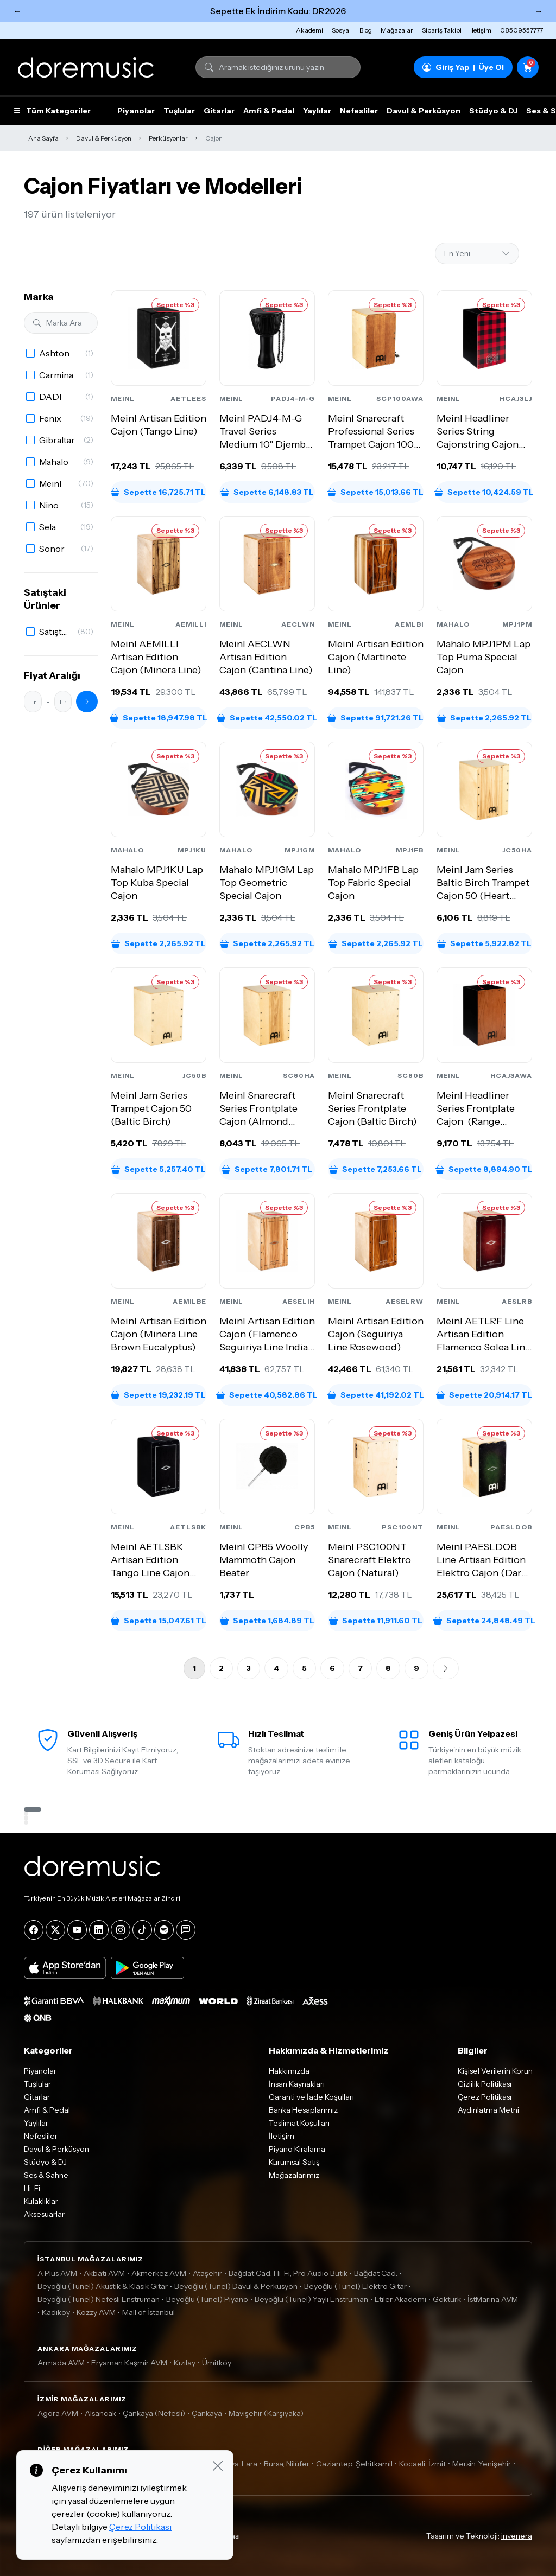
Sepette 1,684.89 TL (267, 1620)
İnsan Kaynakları (297, 2084)
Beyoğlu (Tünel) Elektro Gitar (355, 2286)
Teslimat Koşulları (299, 2123)
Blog (365, 30)
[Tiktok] (142, 1930)
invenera (516, 2536)
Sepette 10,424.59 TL (484, 492)
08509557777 (521, 30)
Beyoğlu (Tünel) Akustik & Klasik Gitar (102, 2286)
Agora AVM (57, 2413)
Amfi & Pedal (268, 111)
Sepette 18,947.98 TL (158, 718)
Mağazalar (397, 30)
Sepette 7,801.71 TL (267, 1169)
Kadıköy (56, 2312)
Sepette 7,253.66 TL (375, 1169)
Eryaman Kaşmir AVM (129, 2363)
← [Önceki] (17, 10)
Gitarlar (219, 111)
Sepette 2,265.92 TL (484, 718)
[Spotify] (164, 1930)
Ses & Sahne (46, 2175)
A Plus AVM (57, 2273)
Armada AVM (61, 2363)
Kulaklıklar (41, 2201)
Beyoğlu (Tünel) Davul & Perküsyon (236, 2286)
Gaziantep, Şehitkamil (354, 2464)
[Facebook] (33, 1930)
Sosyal (341, 30)
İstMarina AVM (492, 2299)
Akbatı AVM (104, 2273)
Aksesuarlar (44, 2214)
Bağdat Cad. (375, 2273)
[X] (55, 1930)
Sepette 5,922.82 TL (484, 943)
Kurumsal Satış (294, 2162)
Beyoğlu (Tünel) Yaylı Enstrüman (311, 2299)
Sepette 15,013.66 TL (376, 492)
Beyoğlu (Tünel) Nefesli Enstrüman (98, 2299)
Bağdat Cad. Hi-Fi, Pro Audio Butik (288, 2273)
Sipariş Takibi (442, 30)
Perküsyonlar (168, 138)
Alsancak (100, 2413)
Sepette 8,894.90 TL (484, 1169)
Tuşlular (179, 111)
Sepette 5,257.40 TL (158, 1169)
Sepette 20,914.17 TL (484, 1395)
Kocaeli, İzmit (422, 2464)
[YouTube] (77, 1930)
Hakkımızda (289, 2071)
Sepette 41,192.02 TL (376, 1395)
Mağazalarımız (294, 2175)
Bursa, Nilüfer (286, 2464)
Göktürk (447, 2299)
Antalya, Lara (234, 2464)
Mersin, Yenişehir (481, 2464)
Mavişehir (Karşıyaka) (266, 2413)
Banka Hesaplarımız (303, 2110)
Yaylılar (317, 111)
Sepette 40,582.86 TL (267, 1395)
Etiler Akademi (400, 2299)
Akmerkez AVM (158, 2273)
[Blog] (185, 1930)
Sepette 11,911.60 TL (375, 1620)
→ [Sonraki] (538, 10)
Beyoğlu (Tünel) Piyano (207, 2299)
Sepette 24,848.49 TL (484, 1620)
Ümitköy (216, 2363)
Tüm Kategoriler (52, 110)
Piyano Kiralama (297, 2149)
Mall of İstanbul (148, 2312)
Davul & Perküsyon (423, 111)
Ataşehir (207, 2273)
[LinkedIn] (99, 1930)
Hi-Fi (32, 2188)
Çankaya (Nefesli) (154, 2413)
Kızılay (184, 2363)
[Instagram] (120, 1930)
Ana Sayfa (43, 138)
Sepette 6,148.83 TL (267, 492)
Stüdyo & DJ (493, 111)
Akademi (309, 30)
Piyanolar (136, 111)
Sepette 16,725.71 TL (158, 492)
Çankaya (207, 2413)
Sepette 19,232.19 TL (158, 1395)
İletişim (480, 30)
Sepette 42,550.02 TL (267, 718)
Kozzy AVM (96, 2312)
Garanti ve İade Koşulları (311, 2097)
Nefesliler (359, 111)
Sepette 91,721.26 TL (376, 718)
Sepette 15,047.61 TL (158, 1620)
